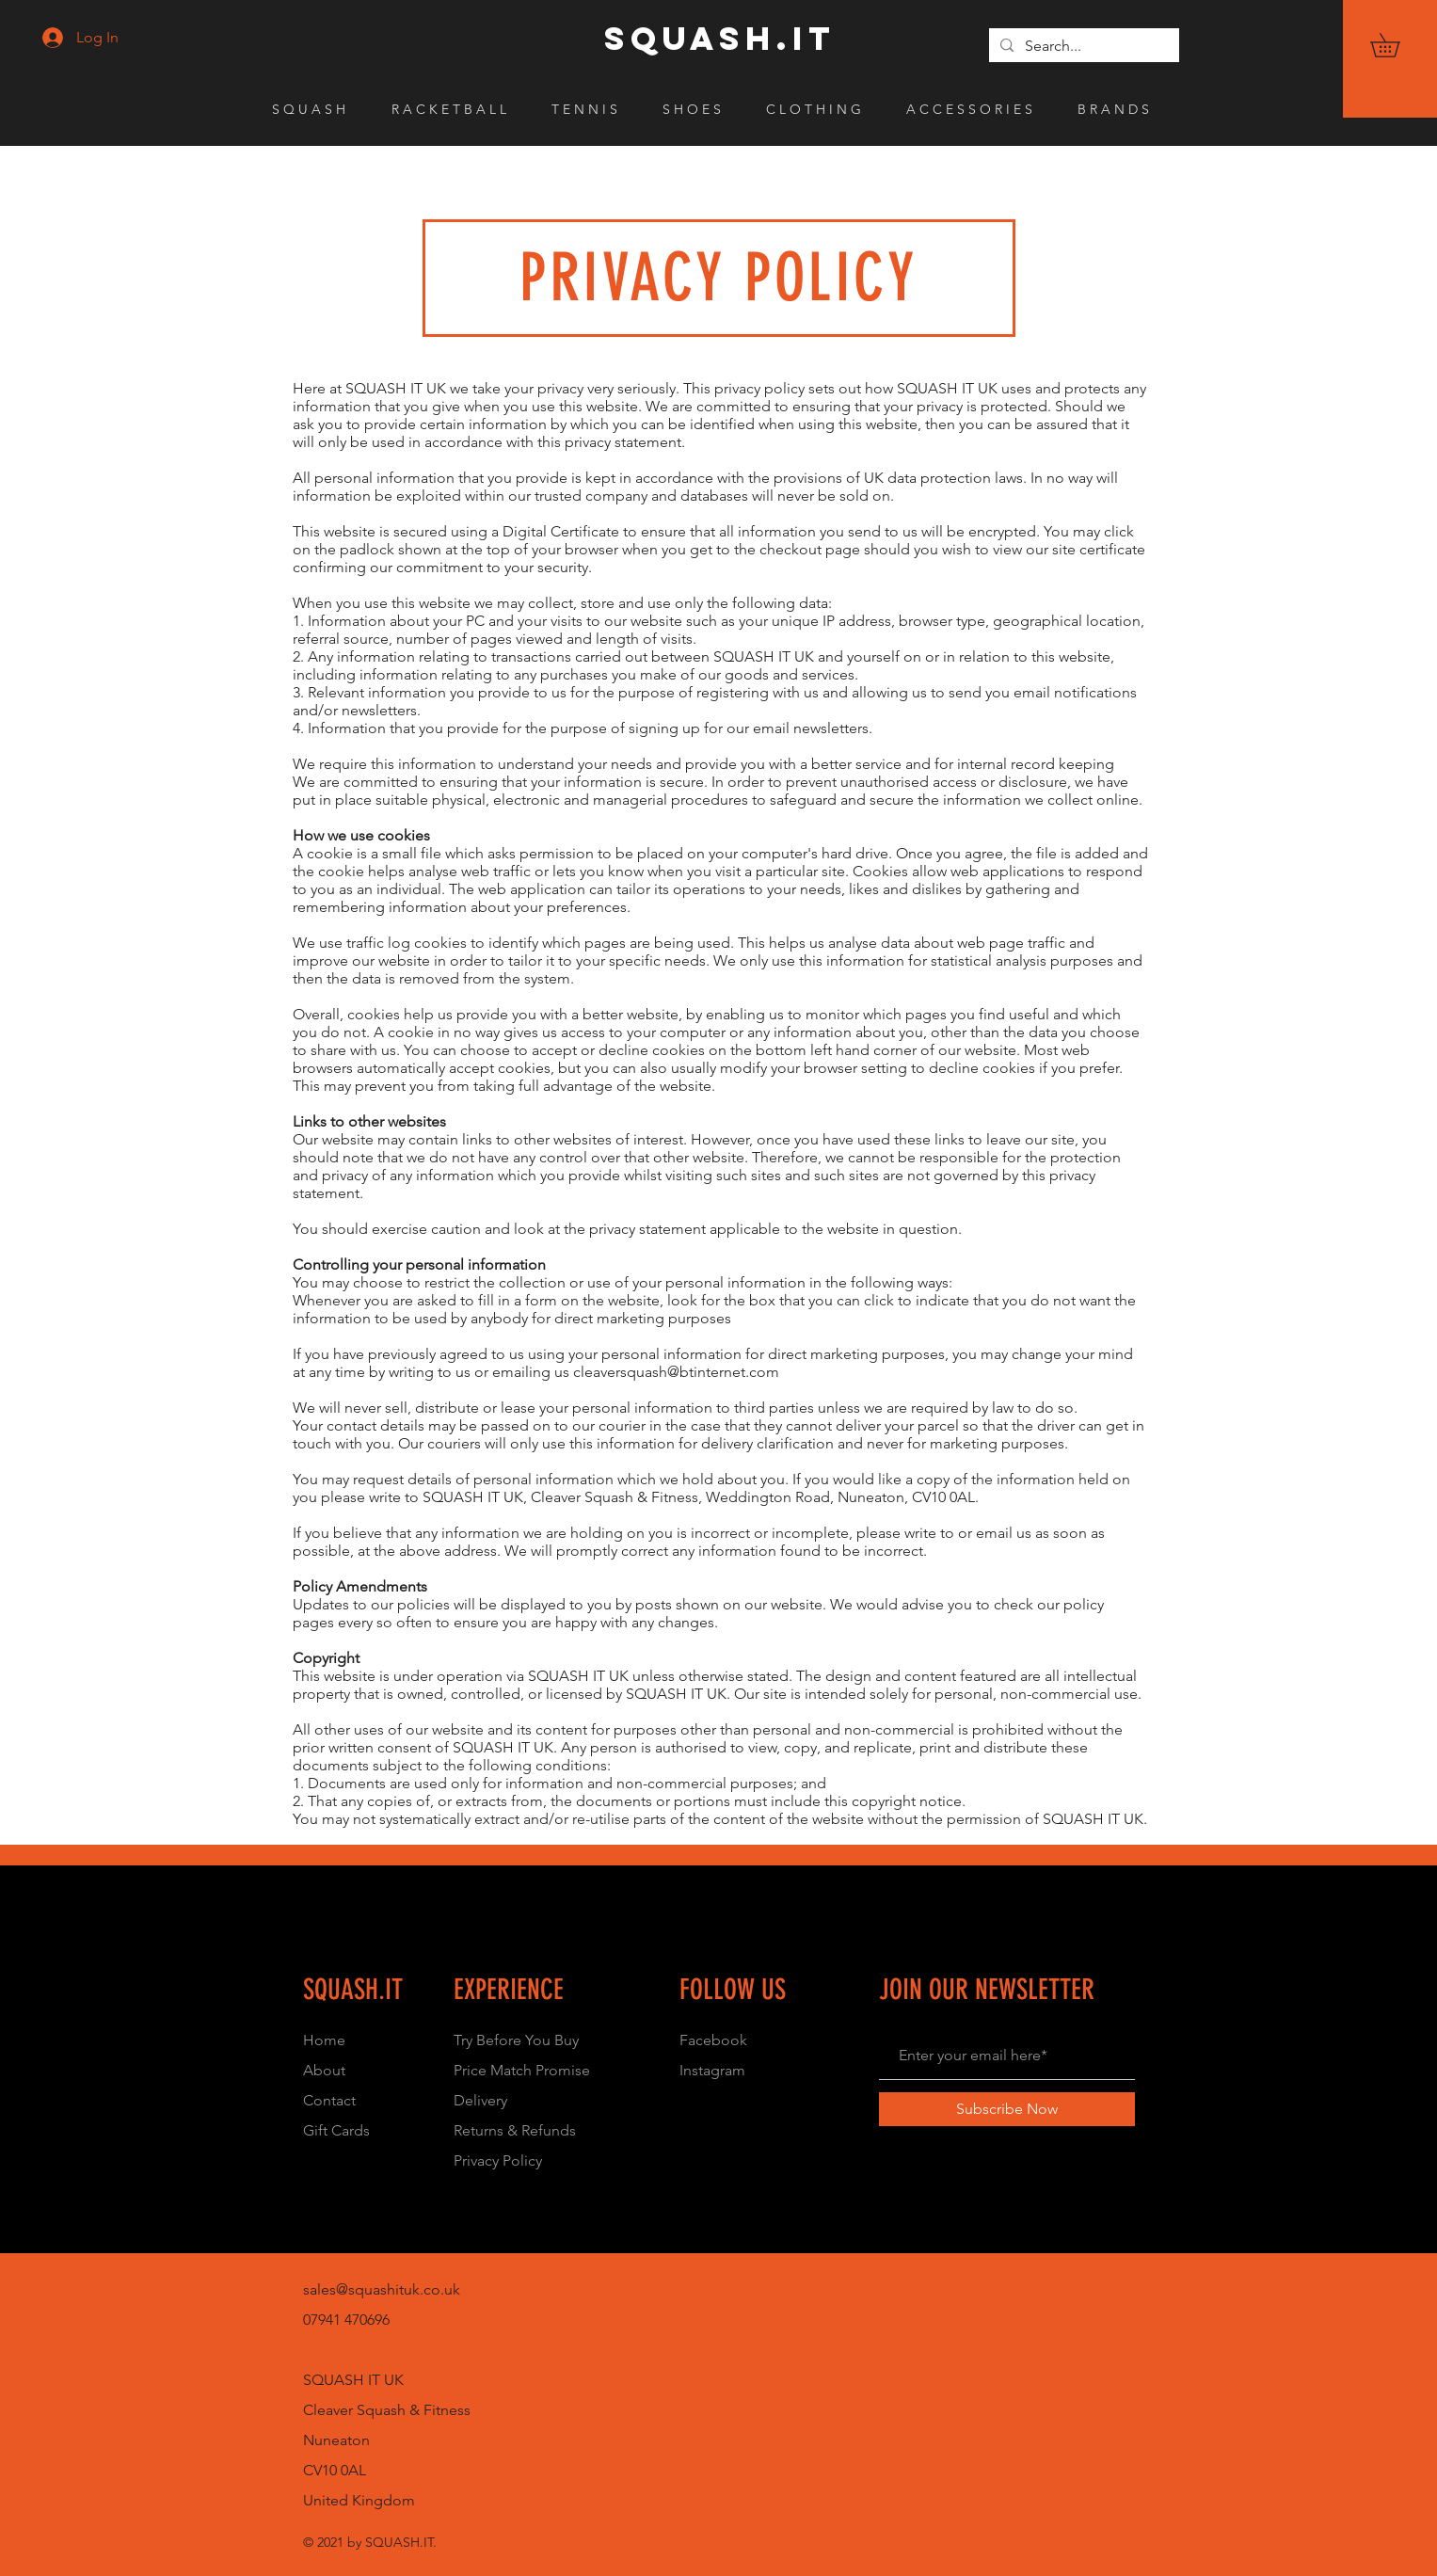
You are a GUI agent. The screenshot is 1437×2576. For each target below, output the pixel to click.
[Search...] (1082, 46)
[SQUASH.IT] (720, 38)
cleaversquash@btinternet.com (676, 1372)
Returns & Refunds (515, 2130)
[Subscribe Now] (1007, 2109)
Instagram (712, 2070)
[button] (1396, 45)
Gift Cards (336, 2130)
